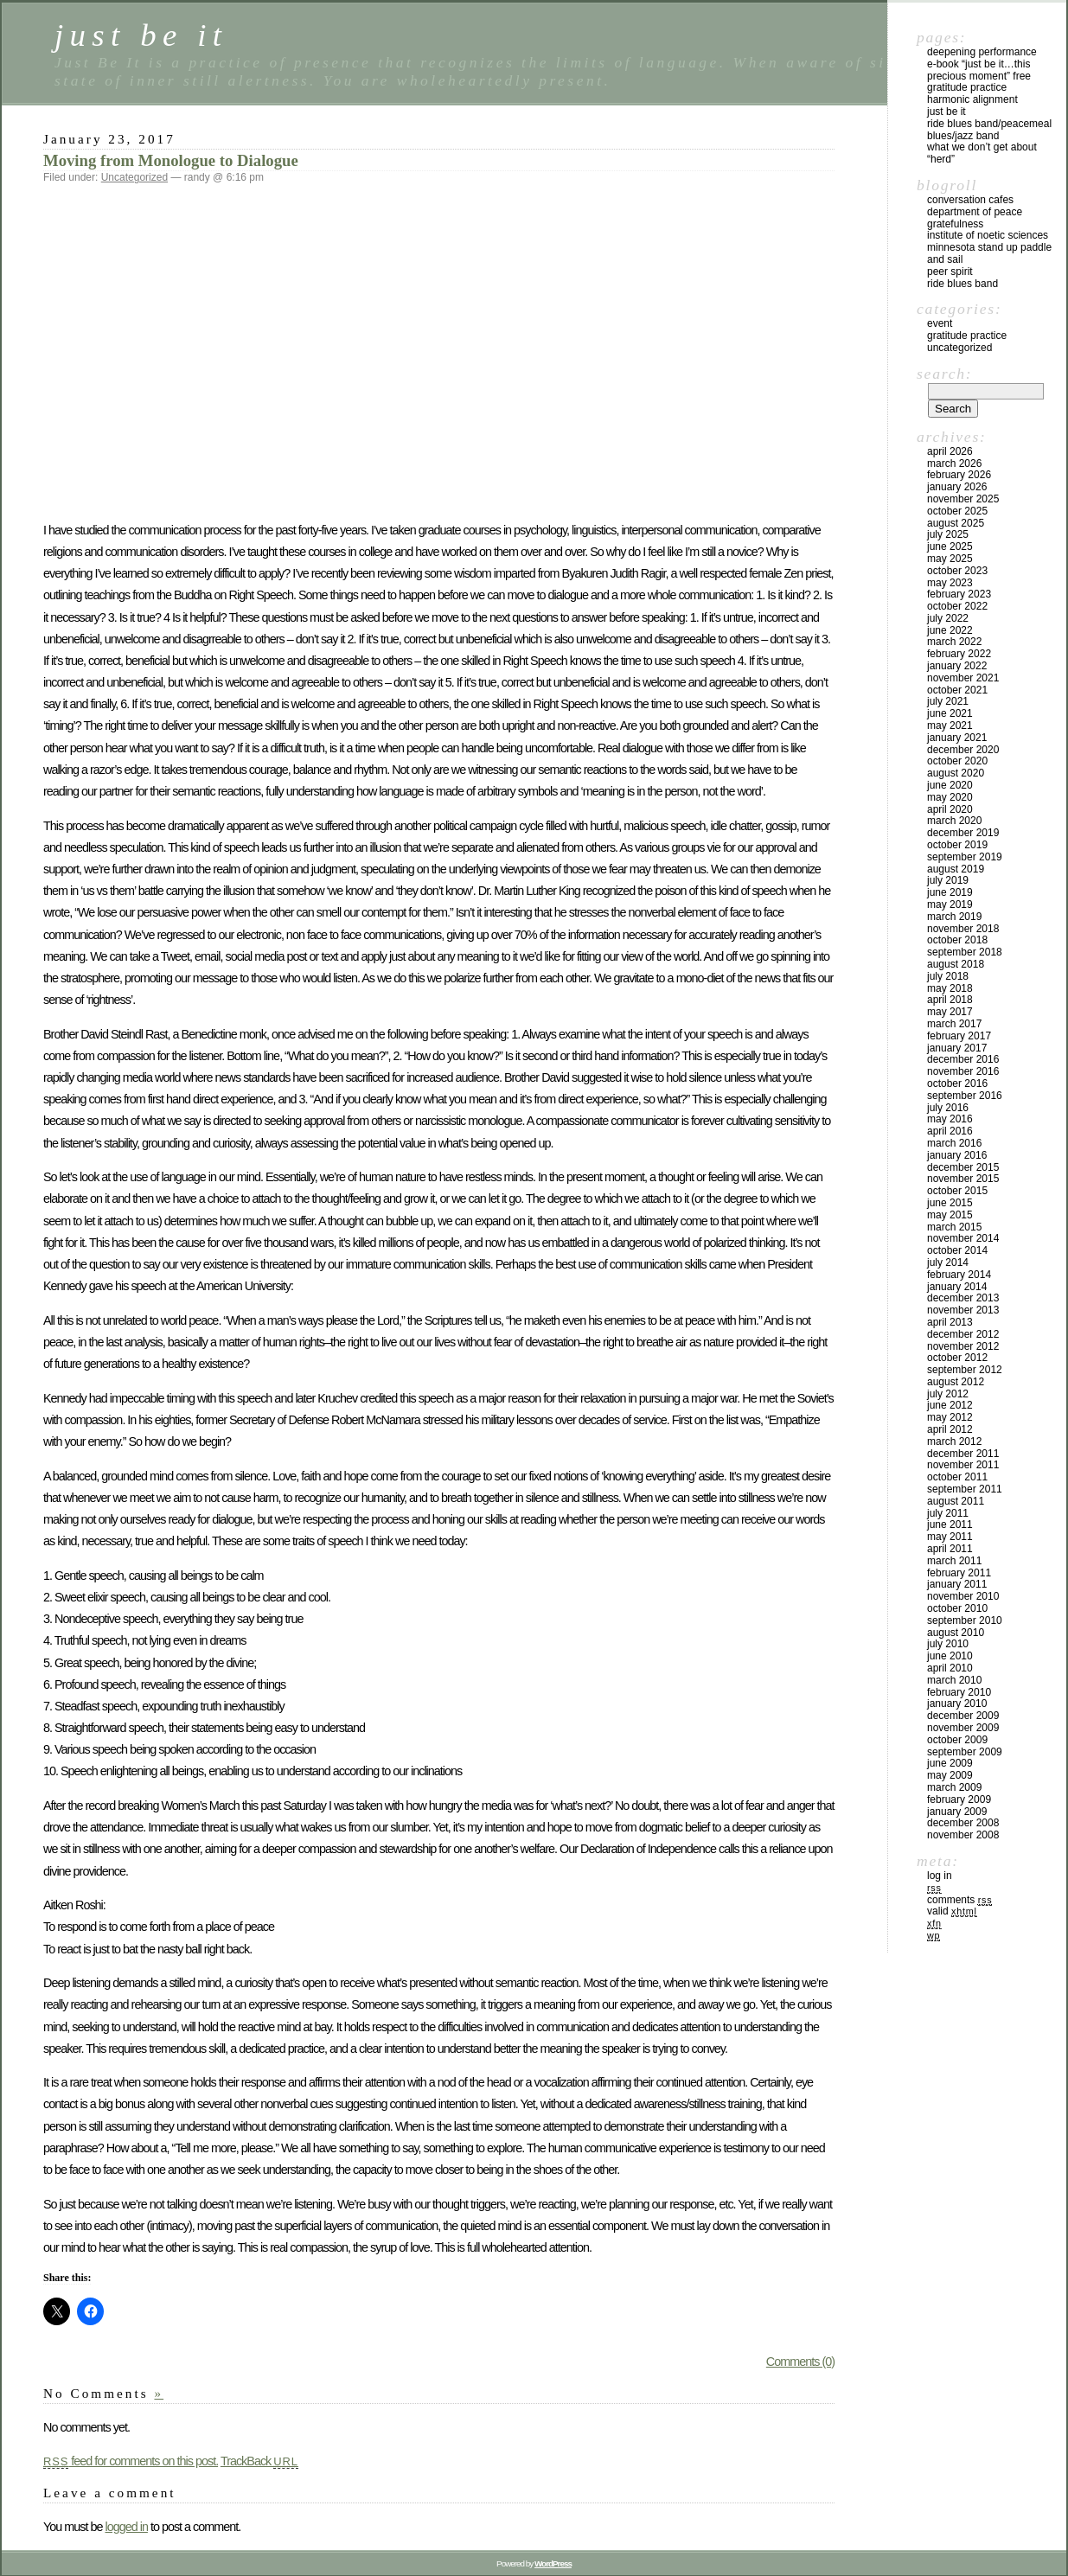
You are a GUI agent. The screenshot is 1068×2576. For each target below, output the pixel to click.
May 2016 (950, 1119)
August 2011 (955, 1501)
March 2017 (954, 1024)
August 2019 (955, 869)
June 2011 (950, 1524)
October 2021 (957, 690)
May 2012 (950, 1417)
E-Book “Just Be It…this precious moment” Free (979, 70)
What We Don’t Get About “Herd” (982, 153)
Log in (939, 1876)
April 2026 (950, 451)
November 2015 (963, 1179)
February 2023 (959, 594)
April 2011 (950, 1549)
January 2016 (957, 1155)
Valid (952, 1911)
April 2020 (950, 809)
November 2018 (963, 929)
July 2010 (948, 1644)
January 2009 (957, 1812)
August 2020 (955, 773)
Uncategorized (134, 177)
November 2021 (963, 678)
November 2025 (963, 499)
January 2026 (957, 487)
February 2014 (959, 1275)
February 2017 (959, 1036)
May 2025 (950, 559)
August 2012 (955, 1382)
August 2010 (955, 1633)
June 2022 (950, 630)
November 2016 (963, 1071)
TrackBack (259, 2461)
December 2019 (963, 833)
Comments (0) (800, 2361)
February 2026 (959, 475)
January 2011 (957, 1584)
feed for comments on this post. (130, 2461)
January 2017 (957, 1048)
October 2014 (957, 1250)
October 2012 (957, 1358)
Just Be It (946, 111)
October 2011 (957, 1477)
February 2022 (959, 654)
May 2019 (950, 904)
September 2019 (964, 857)
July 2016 (948, 1108)
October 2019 (957, 845)
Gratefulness (955, 224)
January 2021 (957, 738)
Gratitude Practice (967, 87)
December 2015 (963, 1167)
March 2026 (954, 463)
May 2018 (950, 988)
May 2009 (950, 1775)
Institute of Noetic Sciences (987, 235)
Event (939, 323)
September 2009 (964, 1752)
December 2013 (963, 1298)
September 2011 (964, 1489)
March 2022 (954, 642)
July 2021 (948, 701)
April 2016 (950, 1131)
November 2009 (963, 1728)
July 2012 (948, 1394)
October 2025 (957, 511)
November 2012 (963, 1346)
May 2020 (950, 797)
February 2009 (959, 1799)
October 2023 (957, 571)
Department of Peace (974, 212)
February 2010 (959, 1692)
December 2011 (963, 1454)
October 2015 (957, 1191)
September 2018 (964, 952)
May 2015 (950, 1215)
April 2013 (950, 1322)
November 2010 (963, 1596)
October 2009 (957, 1740)
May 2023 (950, 583)
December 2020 (963, 750)
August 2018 (955, 964)
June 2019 (950, 892)
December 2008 (963, 1823)
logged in (126, 2527)
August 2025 (955, 523)
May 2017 (950, 1012)
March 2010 (954, 1680)
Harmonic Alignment (972, 99)
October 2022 (957, 606)
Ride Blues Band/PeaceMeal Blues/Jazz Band (989, 130)
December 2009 (963, 1716)
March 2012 (954, 1441)
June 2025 (950, 546)
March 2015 (954, 1227)
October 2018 (957, 940)
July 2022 (948, 618)
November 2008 (963, 1835)
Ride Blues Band (962, 284)
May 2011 (950, 1537)
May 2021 (950, 725)
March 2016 (954, 1143)
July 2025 (948, 534)
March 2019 (954, 917)
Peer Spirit (950, 271)
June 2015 (950, 1203)
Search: (944, 373)
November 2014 (963, 1238)
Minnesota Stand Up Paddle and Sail (989, 253)
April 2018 (950, 1000)
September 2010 (964, 1620)
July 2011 (948, 1513)
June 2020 (950, 785)
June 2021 (950, 713)
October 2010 (957, 1608)
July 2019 (948, 880)
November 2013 (963, 1310)
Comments (959, 1900)
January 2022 (957, 666)
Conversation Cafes (970, 200)
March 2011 (954, 1561)
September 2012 (964, 1370)
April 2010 (950, 1668)
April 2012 (950, 1429)
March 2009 (954, 1787)
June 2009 (950, 1763)
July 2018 (948, 976)
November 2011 (963, 1465)
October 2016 (957, 1083)
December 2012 (963, 1334)
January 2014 (957, 1287)
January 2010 (957, 1703)
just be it (140, 35)
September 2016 (964, 1096)
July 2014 (948, 1262)
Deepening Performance (982, 52)
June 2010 (950, 1656)
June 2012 (950, 1405)
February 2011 (959, 1573)
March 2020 (954, 821)
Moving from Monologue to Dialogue (170, 160)
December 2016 (963, 1059)
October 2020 (957, 761)
